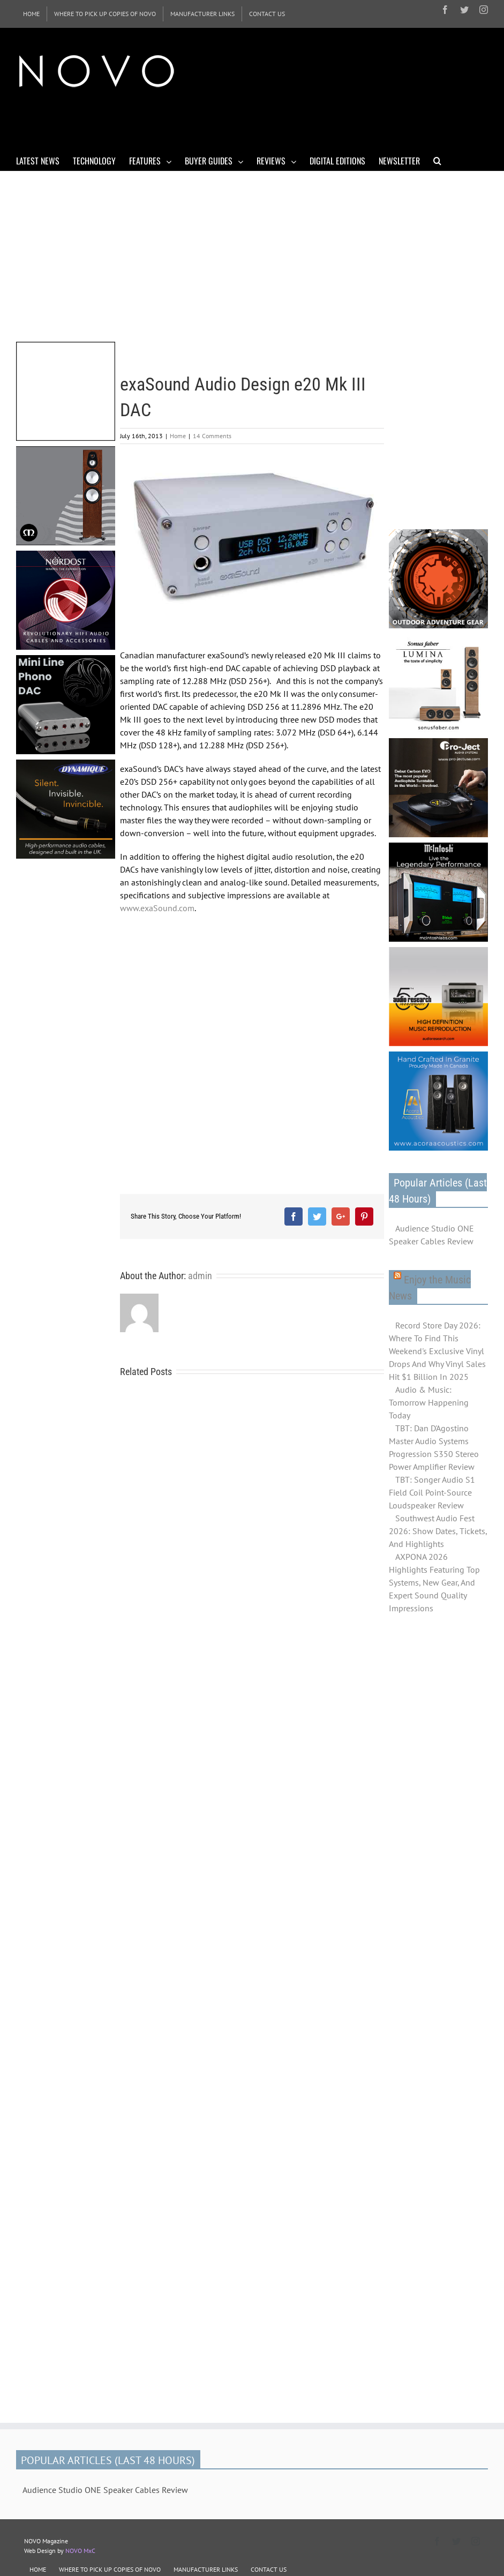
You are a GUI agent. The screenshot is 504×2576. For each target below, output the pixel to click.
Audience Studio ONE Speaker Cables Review (431, 1234)
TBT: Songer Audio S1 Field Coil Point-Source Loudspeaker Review (432, 1492)
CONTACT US (269, 2569)
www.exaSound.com (157, 908)
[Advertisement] (211, 122)
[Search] (437, 160)
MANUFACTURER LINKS (206, 2569)
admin (200, 1275)
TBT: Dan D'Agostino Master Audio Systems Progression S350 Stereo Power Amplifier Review (434, 1447)
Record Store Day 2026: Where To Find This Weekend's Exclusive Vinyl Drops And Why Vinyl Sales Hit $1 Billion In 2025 (437, 1351)
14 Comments (212, 436)
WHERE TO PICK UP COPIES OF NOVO (110, 2569)
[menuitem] (31, 13)
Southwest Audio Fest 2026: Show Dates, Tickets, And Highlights (438, 1531)
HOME (37, 2569)
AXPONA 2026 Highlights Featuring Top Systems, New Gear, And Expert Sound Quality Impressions (434, 1582)
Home (178, 436)
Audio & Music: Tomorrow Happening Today (429, 1402)
